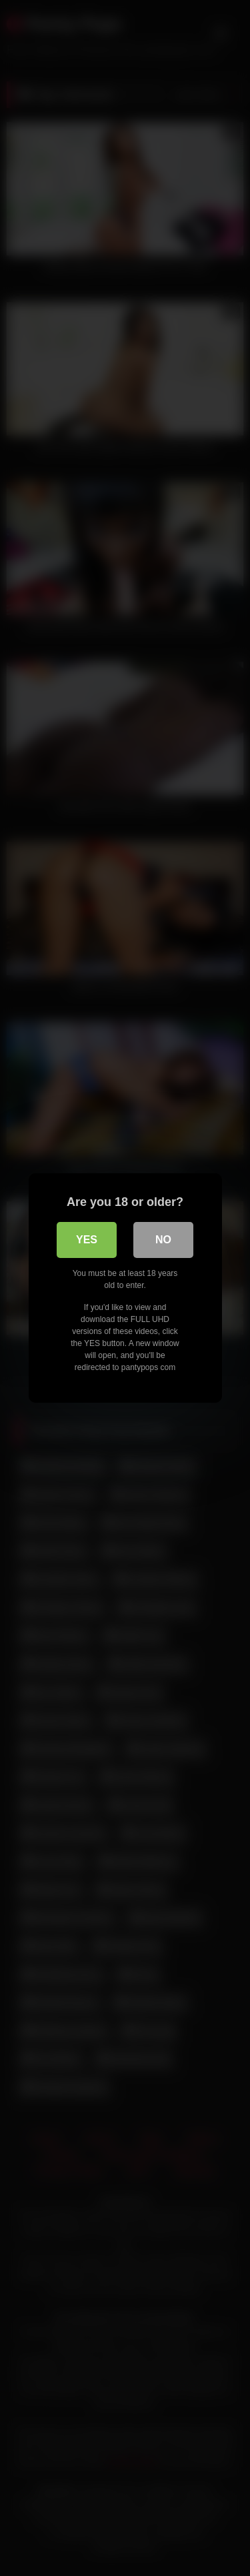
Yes (86, 1239)
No (163, 1239)
